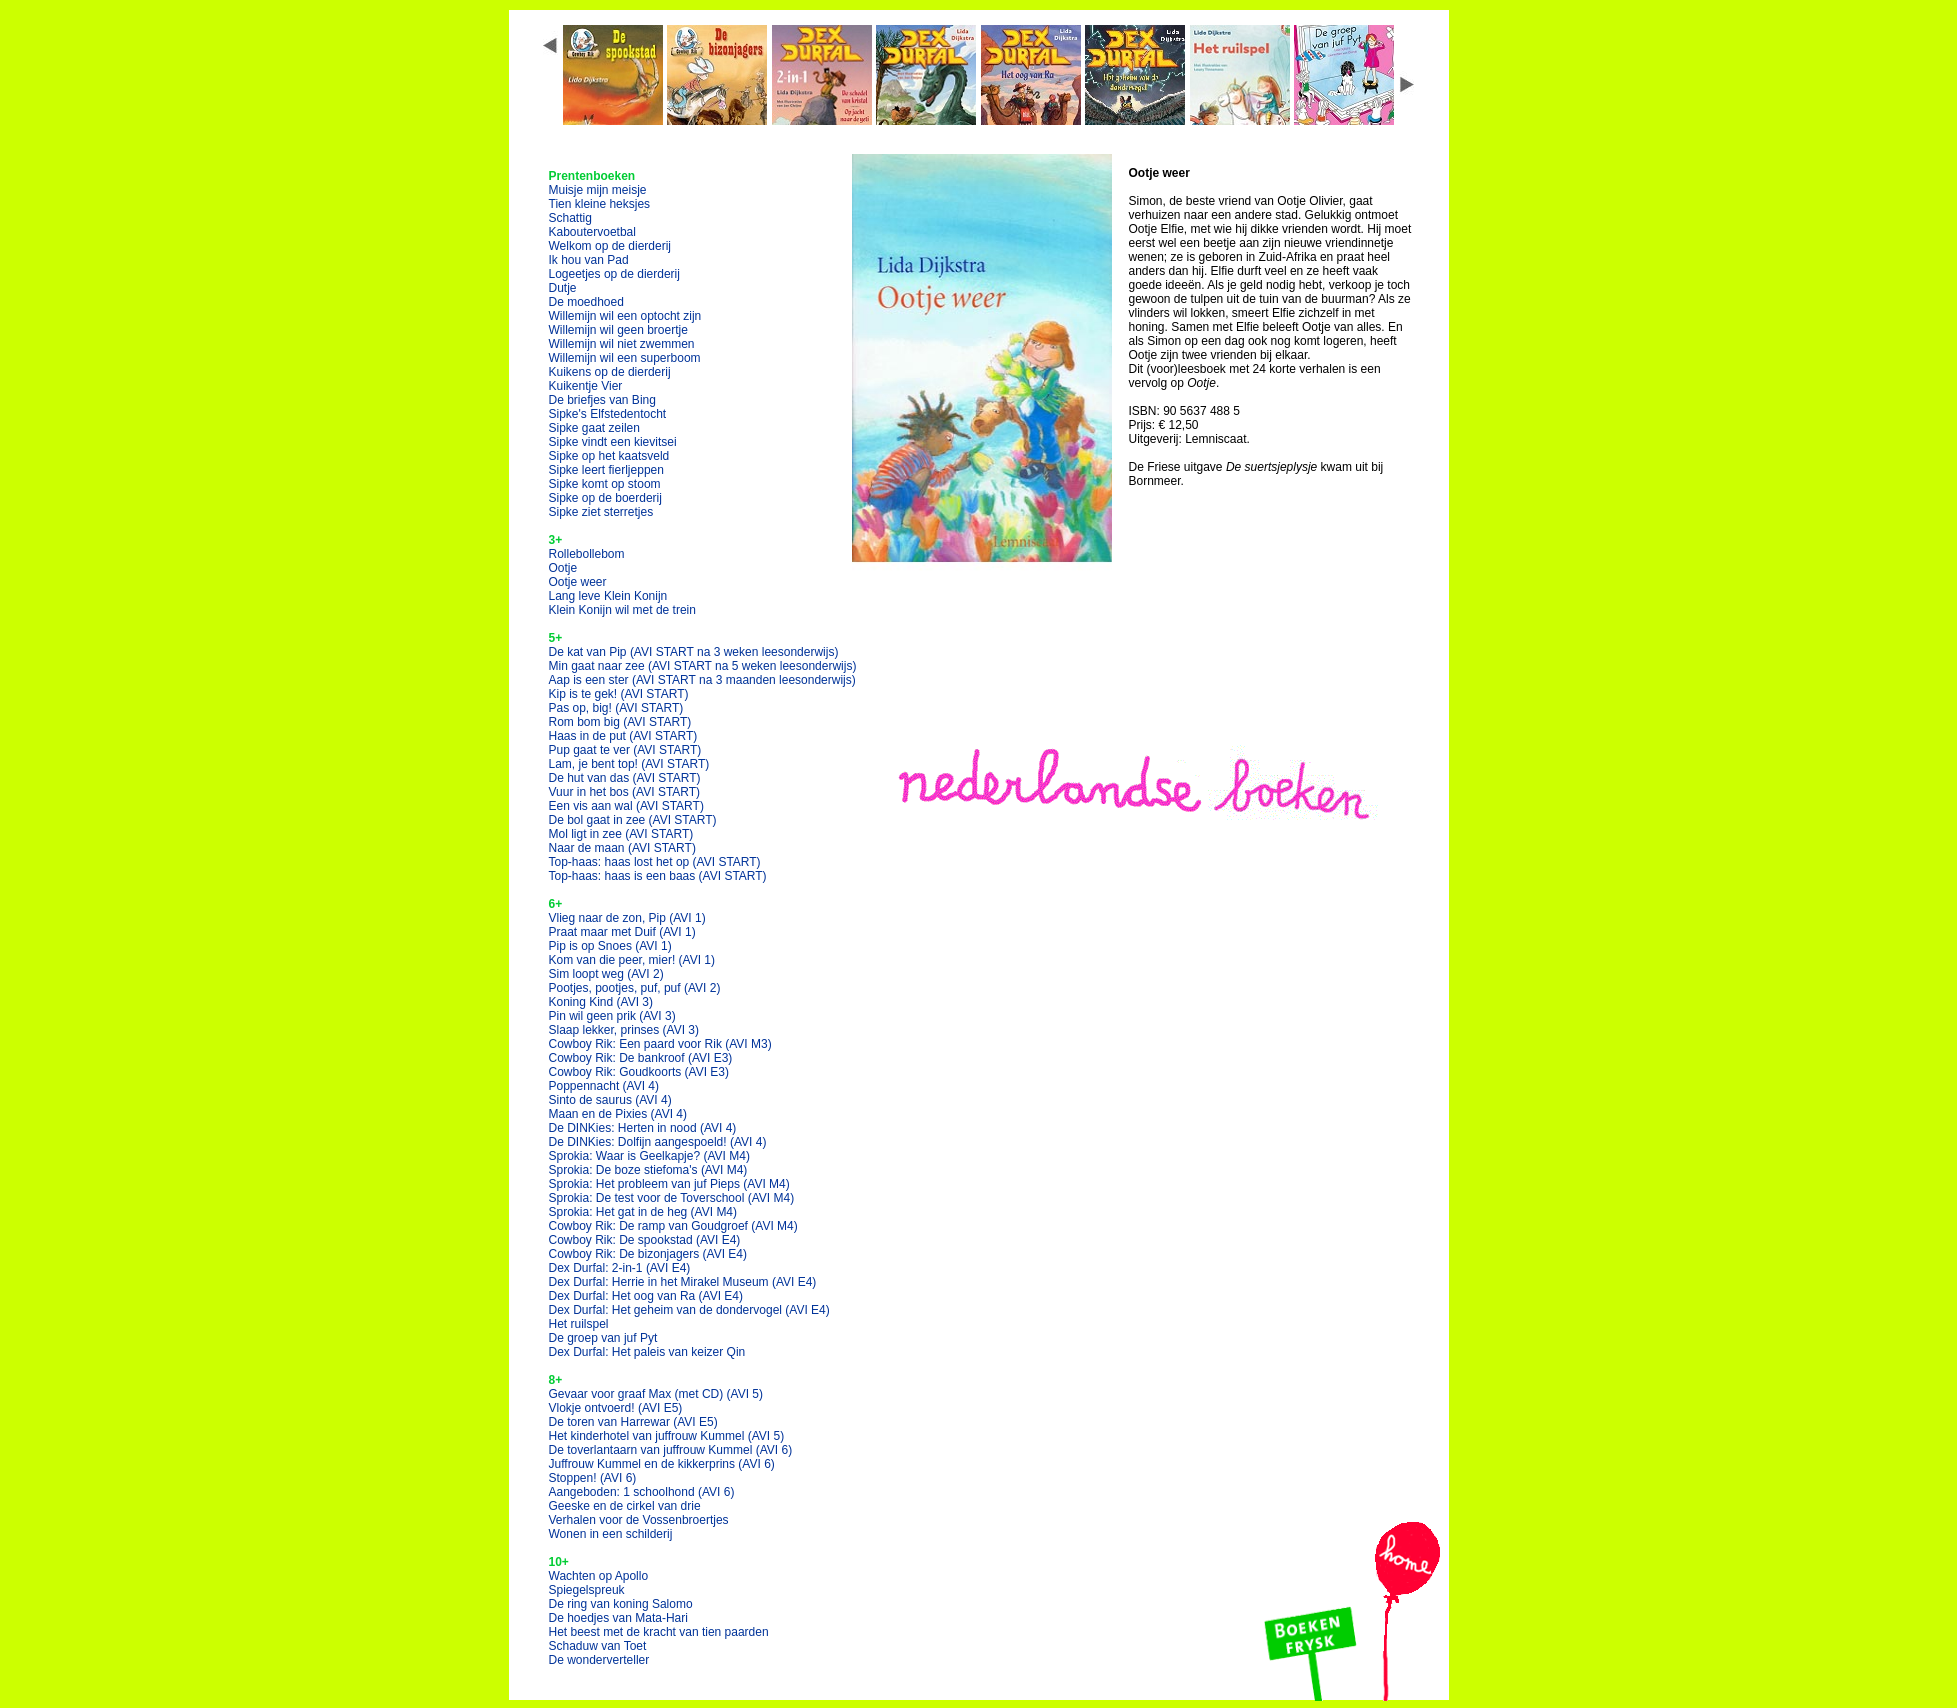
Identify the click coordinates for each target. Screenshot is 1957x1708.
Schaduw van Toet (598, 1646)
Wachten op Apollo (599, 1576)
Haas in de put (623, 736)
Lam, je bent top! (629, 764)
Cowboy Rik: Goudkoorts (639, 1072)
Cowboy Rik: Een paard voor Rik (660, 1044)
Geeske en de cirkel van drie (625, 1506)
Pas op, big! (616, 708)
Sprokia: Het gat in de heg (643, 1212)
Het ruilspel (579, 1324)
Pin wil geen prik (612, 1016)
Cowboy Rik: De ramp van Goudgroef (673, 1226)
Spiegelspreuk (587, 1590)
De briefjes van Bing (602, 400)
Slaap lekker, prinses (624, 1030)
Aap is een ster (702, 680)
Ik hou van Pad (589, 260)
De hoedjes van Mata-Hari (618, 1618)
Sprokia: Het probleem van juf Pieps (669, 1184)
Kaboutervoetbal (592, 232)
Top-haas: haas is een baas (658, 876)
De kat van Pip (694, 652)
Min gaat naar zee (703, 666)
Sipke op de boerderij (605, 498)
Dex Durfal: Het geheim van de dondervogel (689, 1310)
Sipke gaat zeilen (594, 428)
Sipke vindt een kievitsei (613, 442)
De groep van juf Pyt (603, 1338)
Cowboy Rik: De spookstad (645, 1240)
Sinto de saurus (610, 1100)
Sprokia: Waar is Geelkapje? (649, 1156)
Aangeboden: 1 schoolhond (642, 1492)
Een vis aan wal (626, 806)
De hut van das (625, 778)
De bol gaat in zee (633, 820)
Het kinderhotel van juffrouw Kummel (667, 1436)
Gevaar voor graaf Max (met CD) (656, 1394)
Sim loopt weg (606, 974)
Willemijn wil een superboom (625, 358)
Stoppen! (593, 1478)
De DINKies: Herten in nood (643, 1128)
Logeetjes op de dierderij (614, 274)
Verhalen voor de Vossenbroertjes (639, 1520)
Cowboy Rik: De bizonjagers (648, 1254)
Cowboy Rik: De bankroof (641, 1058)
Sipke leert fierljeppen (606, 470)
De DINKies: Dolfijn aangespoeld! (658, 1142)
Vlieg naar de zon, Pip (627, 918)
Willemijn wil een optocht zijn (625, 316)
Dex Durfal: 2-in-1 (620, 1268)
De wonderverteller (599, 1660)
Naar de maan (622, 848)
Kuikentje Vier (586, 386)
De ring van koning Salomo (621, 1604)
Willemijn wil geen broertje (618, 330)
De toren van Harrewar (633, 1422)
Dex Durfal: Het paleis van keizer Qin (647, 1352)
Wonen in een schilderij (611, 1534)
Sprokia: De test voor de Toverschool (672, 1198)
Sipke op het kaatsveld (609, 456)
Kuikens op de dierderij (610, 372)
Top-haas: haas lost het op (655, 862)
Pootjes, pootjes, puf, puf (635, 988)
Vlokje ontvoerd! (616, 1408)
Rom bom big (620, 722)
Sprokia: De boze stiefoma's (648, 1170)
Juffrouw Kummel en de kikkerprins (662, 1464)
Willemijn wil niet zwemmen (622, 344)
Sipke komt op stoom (605, 484)
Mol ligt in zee (621, 834)
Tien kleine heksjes (600, 204)
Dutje (563, 288)
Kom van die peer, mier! (632, 960)
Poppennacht (604, 1086)
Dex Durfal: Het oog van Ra (646, 1296)
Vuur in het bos (625, 792)
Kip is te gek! (619, 694)
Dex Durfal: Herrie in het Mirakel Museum (683, 1282)
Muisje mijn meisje (598, 190)
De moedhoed (586, 302)
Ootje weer (578, 582)
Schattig (570, 218)
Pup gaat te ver (625, 750)
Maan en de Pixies (618, 1114)
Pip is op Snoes (610, 946)
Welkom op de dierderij (610, 246)
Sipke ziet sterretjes (601, 512)
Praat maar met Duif (622, 932)
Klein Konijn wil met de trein (622, 610)
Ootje (563, 568)
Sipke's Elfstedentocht (608, 414)
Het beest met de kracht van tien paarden (659, 1632)
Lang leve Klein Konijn (608, 596)
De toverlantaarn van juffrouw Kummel (671, 1450)
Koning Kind (601, 1002)
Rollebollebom (587, 554)
